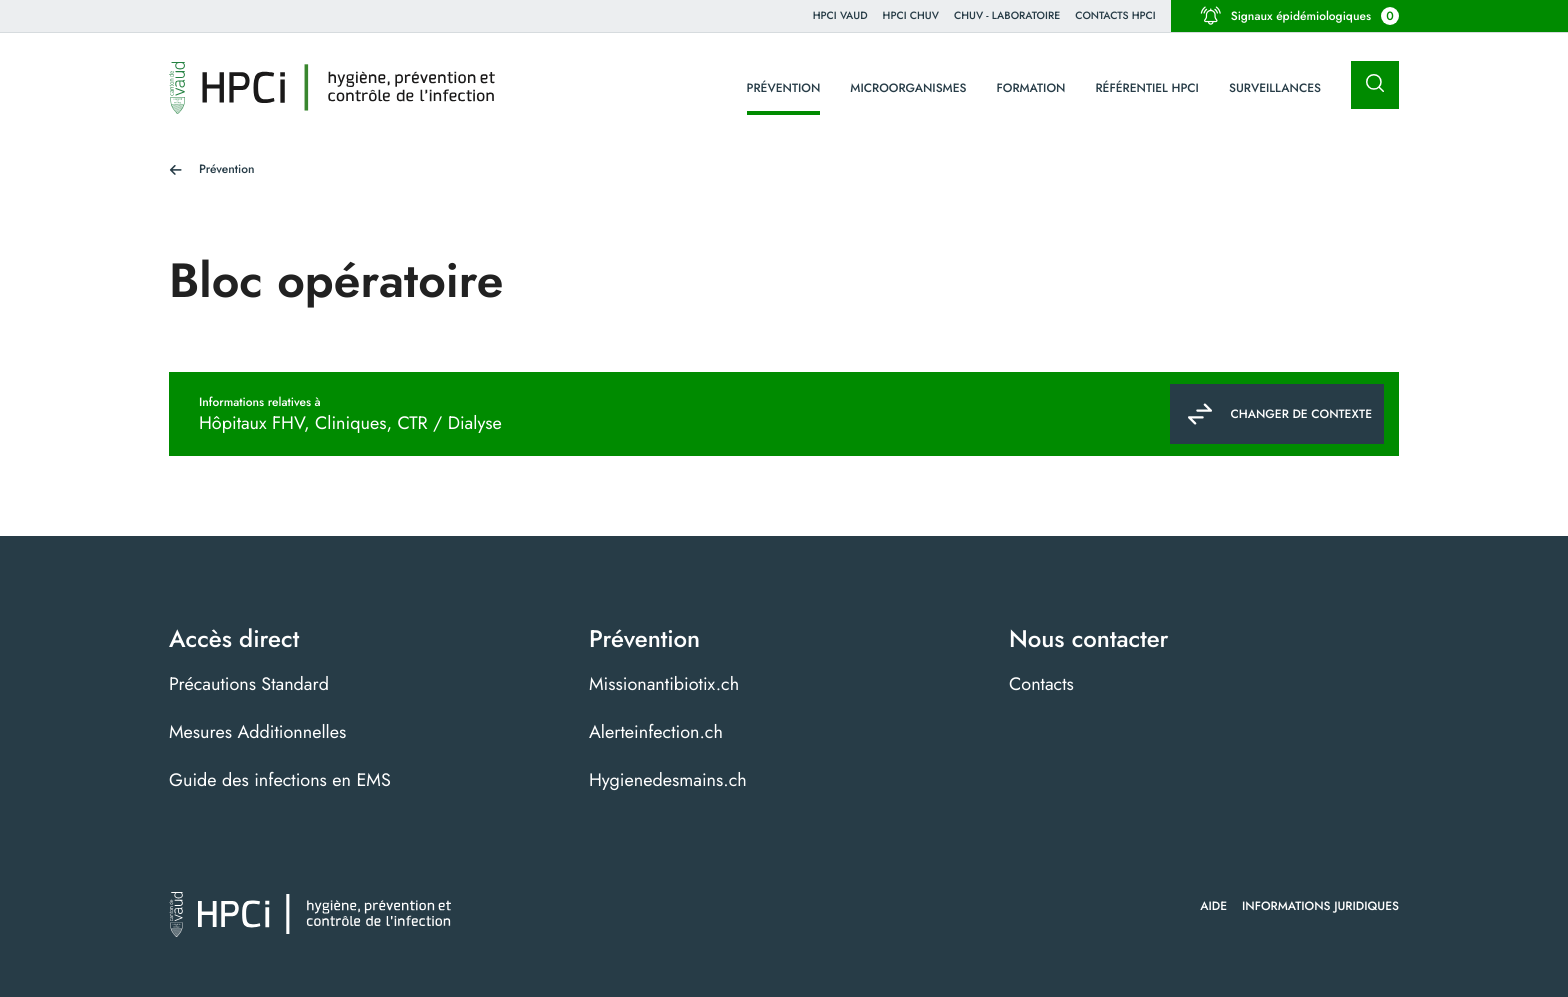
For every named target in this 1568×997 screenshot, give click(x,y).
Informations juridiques (1320, 906)
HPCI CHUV (911, 15)
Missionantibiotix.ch (664, 684)
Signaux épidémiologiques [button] (1300, 16)
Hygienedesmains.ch (668, 780)
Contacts (1041, 684)
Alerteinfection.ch (656, 732)
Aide (1213, 906)
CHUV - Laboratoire (1007, 15)
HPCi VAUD (840, 15)
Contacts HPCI (1115, 15)
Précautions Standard (249, 684)
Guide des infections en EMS (280, 780)
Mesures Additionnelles (257, 732)
